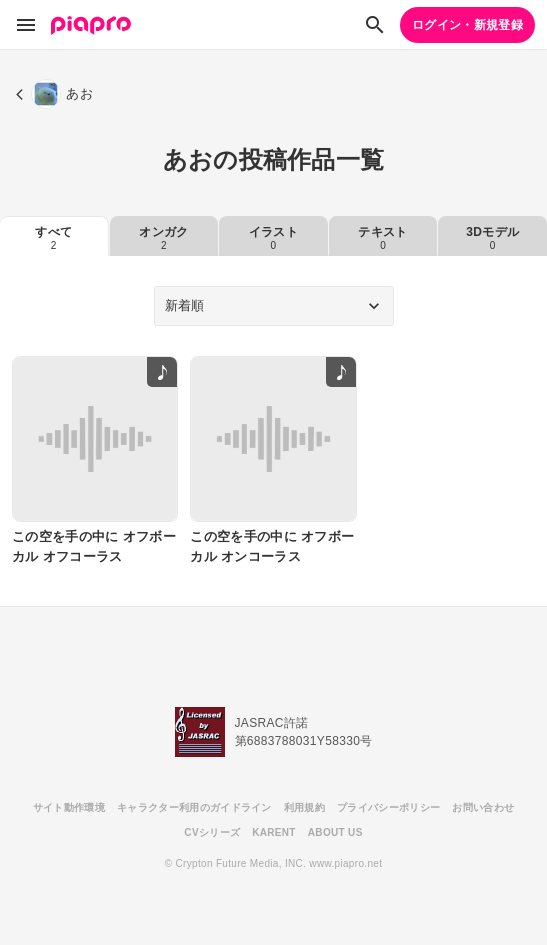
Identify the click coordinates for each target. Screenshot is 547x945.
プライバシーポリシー (388, 807)
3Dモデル (492, 238)
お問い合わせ (483, 807)
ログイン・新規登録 (467, 25)
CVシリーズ (212, 832)
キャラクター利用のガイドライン (194, 807)
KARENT (274, 832)
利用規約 (304, 807)
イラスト (273, 238)
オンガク (163, 238)
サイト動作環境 (69, 807)
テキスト (382, 238)
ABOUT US (335, 832)
